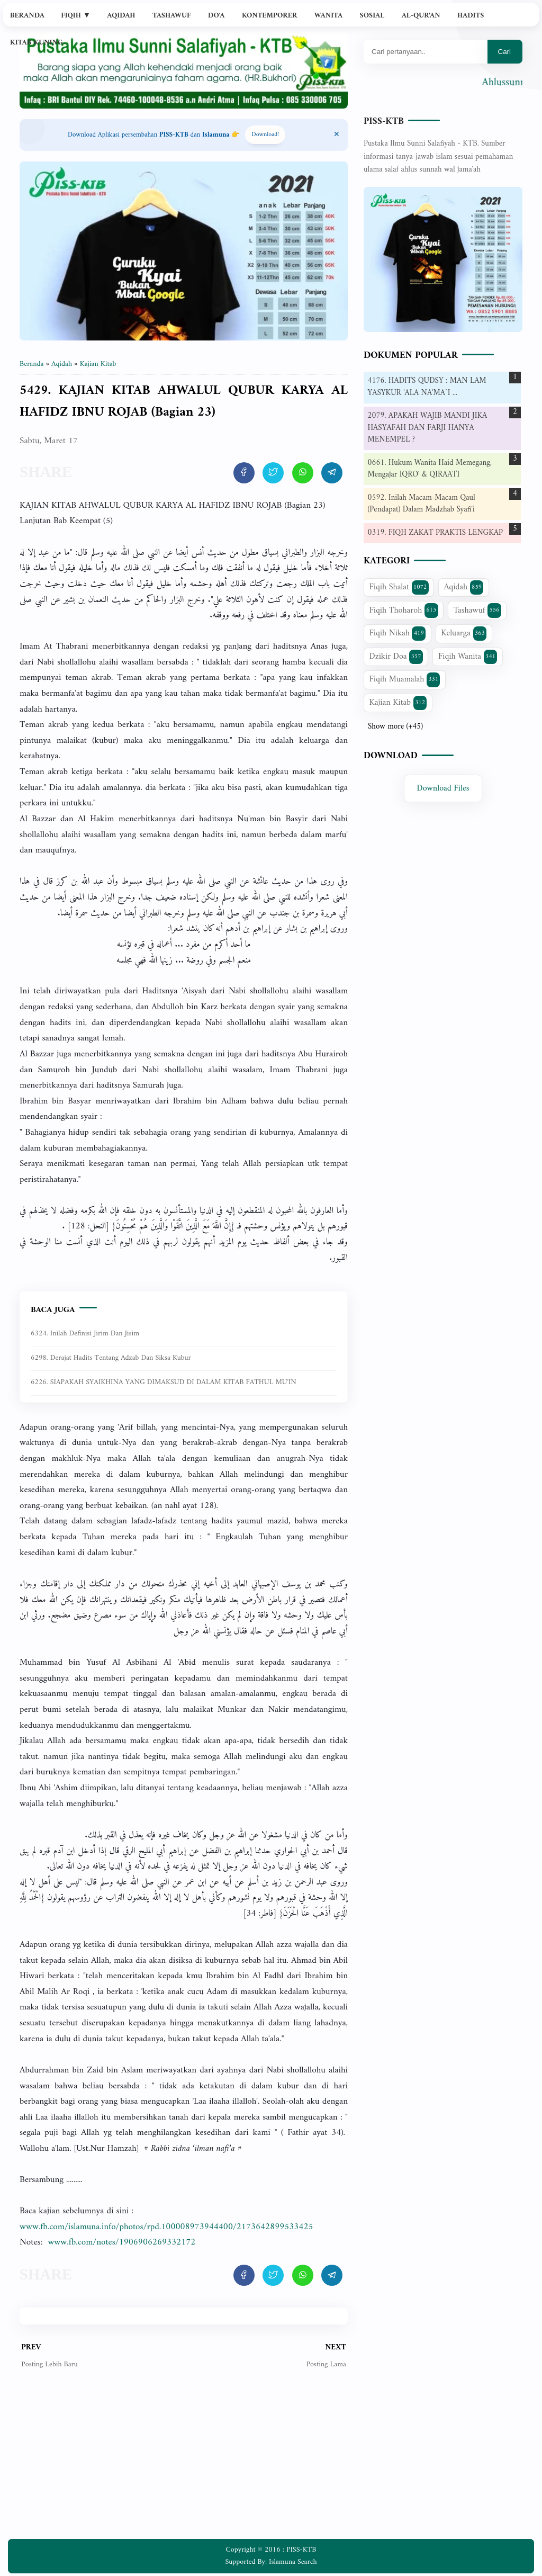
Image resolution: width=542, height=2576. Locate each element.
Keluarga (463, 633)
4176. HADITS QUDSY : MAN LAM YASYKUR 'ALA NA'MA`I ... (427, 387)
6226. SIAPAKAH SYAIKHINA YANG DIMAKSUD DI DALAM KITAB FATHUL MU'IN (163, 1382)
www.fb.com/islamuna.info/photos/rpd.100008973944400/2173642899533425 (166, 2227)
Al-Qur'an (421, 15)
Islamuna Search (293, 2562)
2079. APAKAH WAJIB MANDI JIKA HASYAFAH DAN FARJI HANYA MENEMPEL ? (427, 428)
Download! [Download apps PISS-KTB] (265, 134)
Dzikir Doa (396, 656)
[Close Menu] (336, 135)
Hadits (470, 15)
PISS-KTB (384, 121)
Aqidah (121, 15)
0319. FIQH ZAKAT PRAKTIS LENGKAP (435, 533)
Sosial (372, 15)
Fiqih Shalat (399, 587)
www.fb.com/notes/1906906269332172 (121, 2242)
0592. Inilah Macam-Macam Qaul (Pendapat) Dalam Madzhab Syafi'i (421, 504)
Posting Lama (326, 2364)
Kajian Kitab (398, 702)
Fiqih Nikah (397, 633)
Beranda (27, 15)
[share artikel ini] (244, 472)
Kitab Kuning (36, 42)
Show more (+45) (395, 727)
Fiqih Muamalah (404, 679)
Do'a (216, 15)
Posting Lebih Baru (49, 2364)
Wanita (328, 15)
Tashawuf (171, 15)
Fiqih (76, 15)
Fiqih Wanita (467, 656)
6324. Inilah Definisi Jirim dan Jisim (85, 1333)
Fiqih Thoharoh (403, 610)
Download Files (443, 788)
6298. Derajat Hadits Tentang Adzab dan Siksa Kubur (111, 1358)
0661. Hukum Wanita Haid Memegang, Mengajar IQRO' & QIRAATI (430, 469)
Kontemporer (269, 15)
